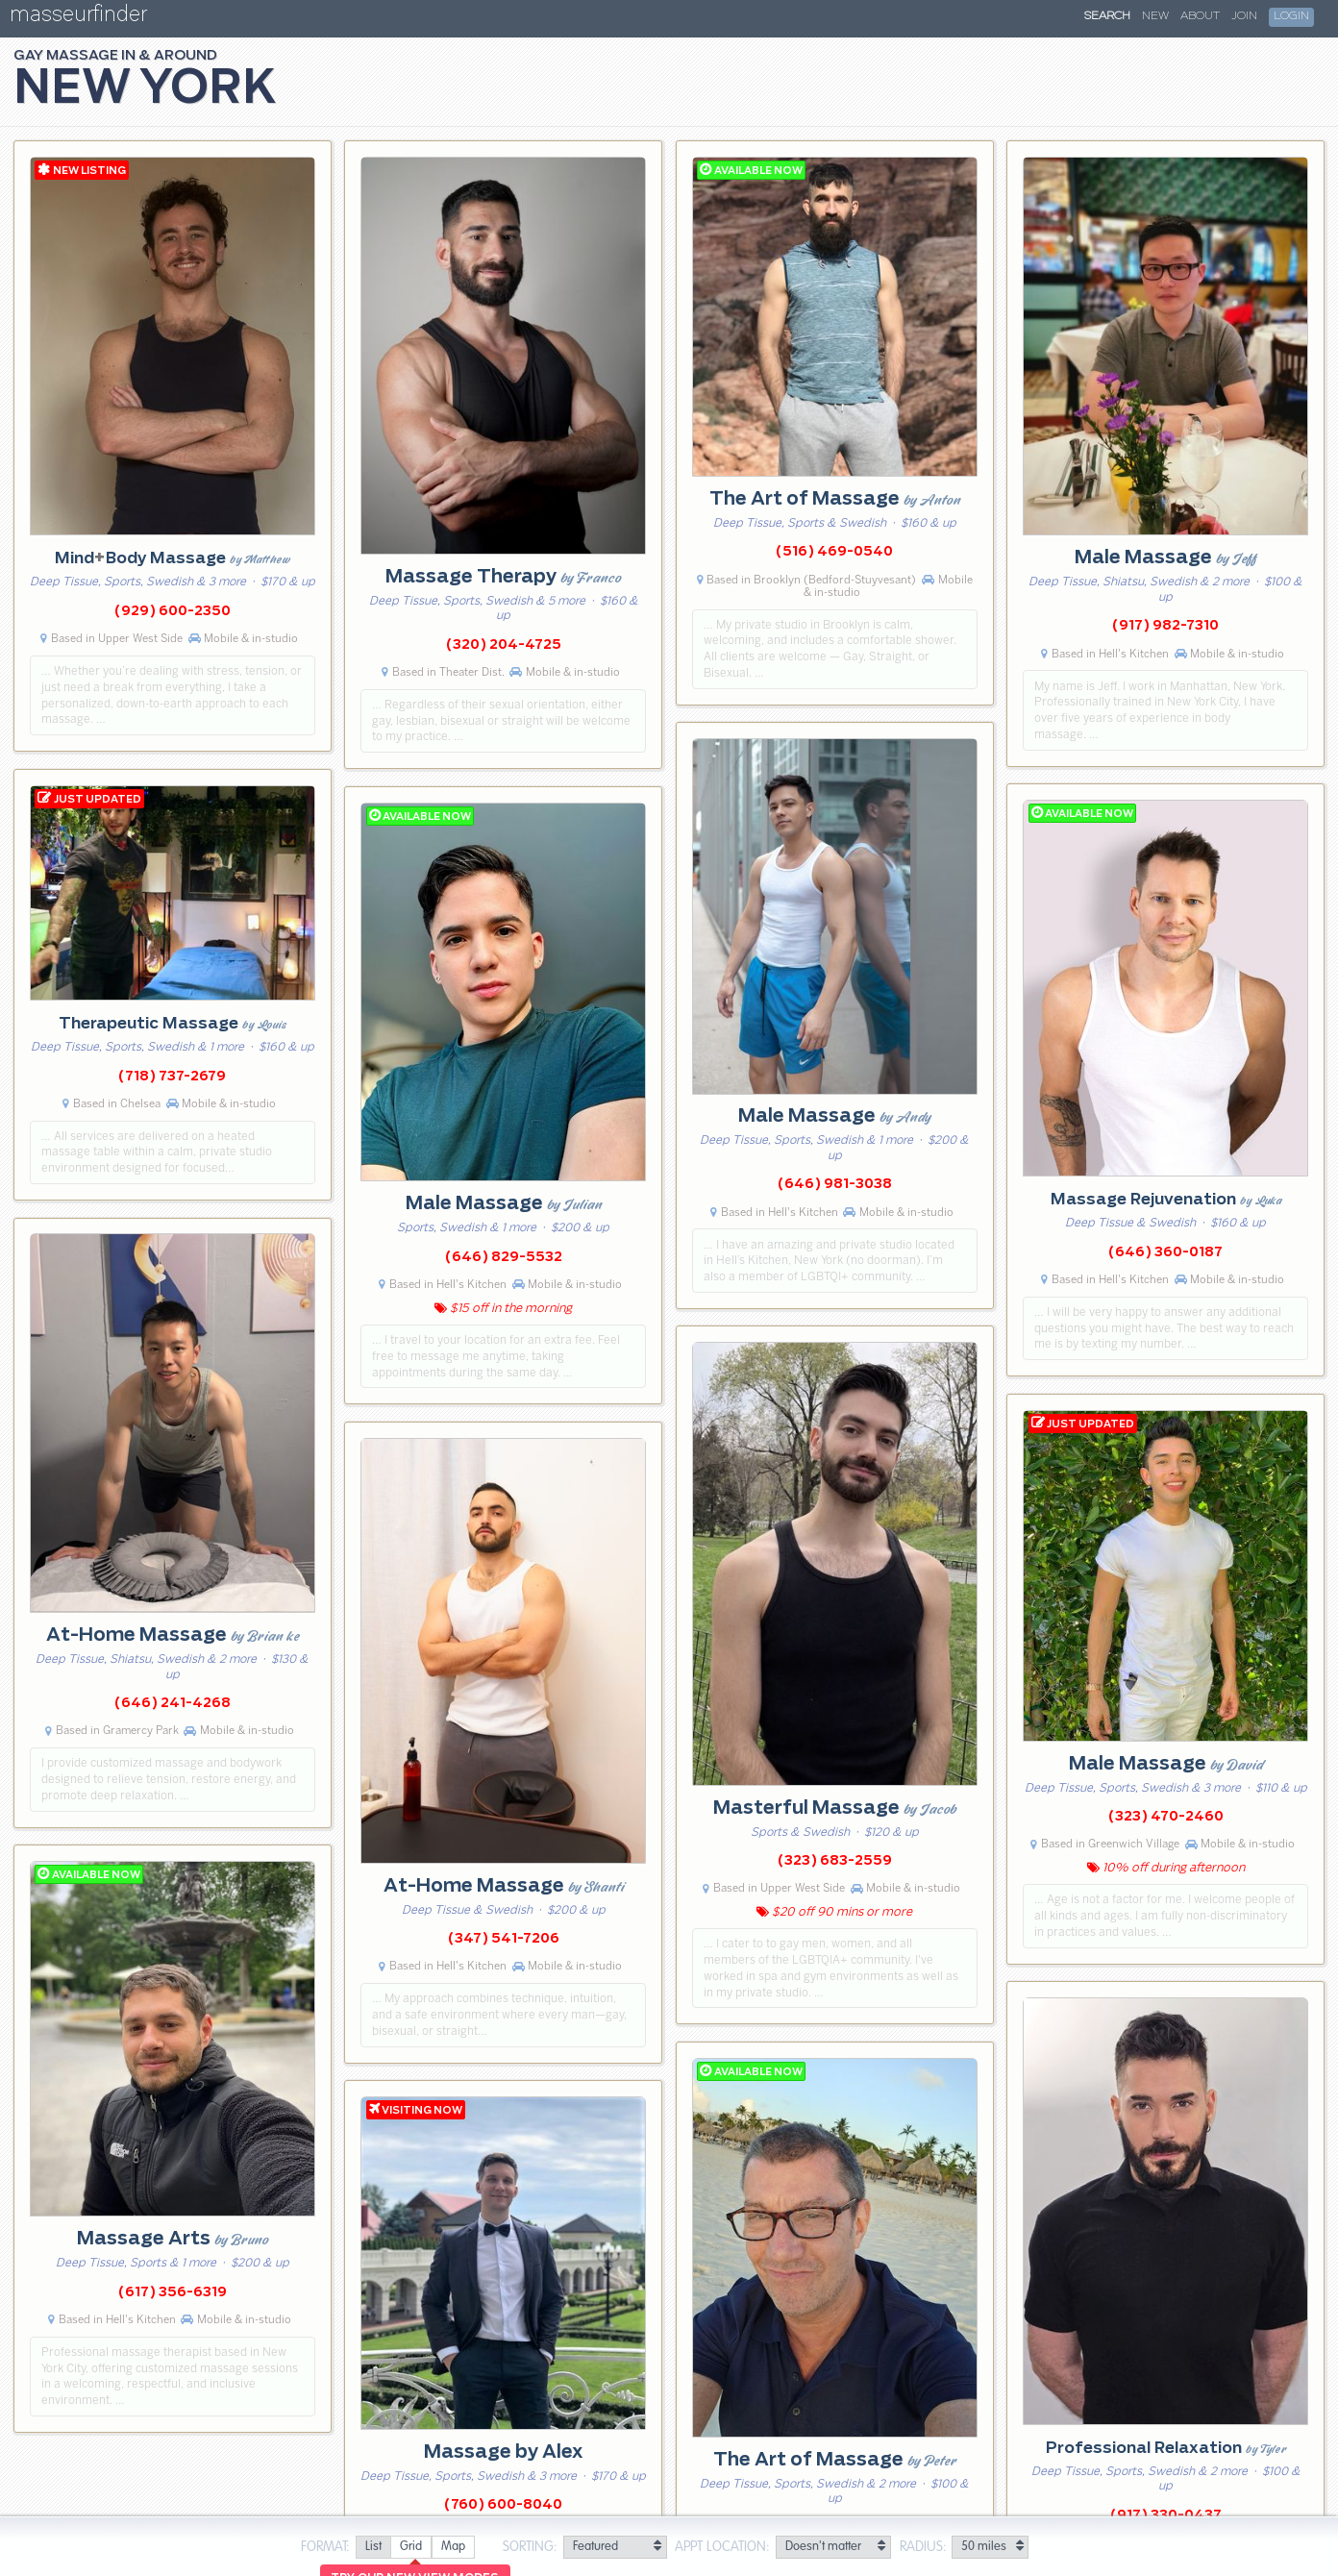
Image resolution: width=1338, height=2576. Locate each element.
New (1155, 16)
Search (1107, 16)
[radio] (373, 2548)
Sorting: (530, 2547)
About (1200, 16)
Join (1244, 16)
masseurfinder (78, 18)
